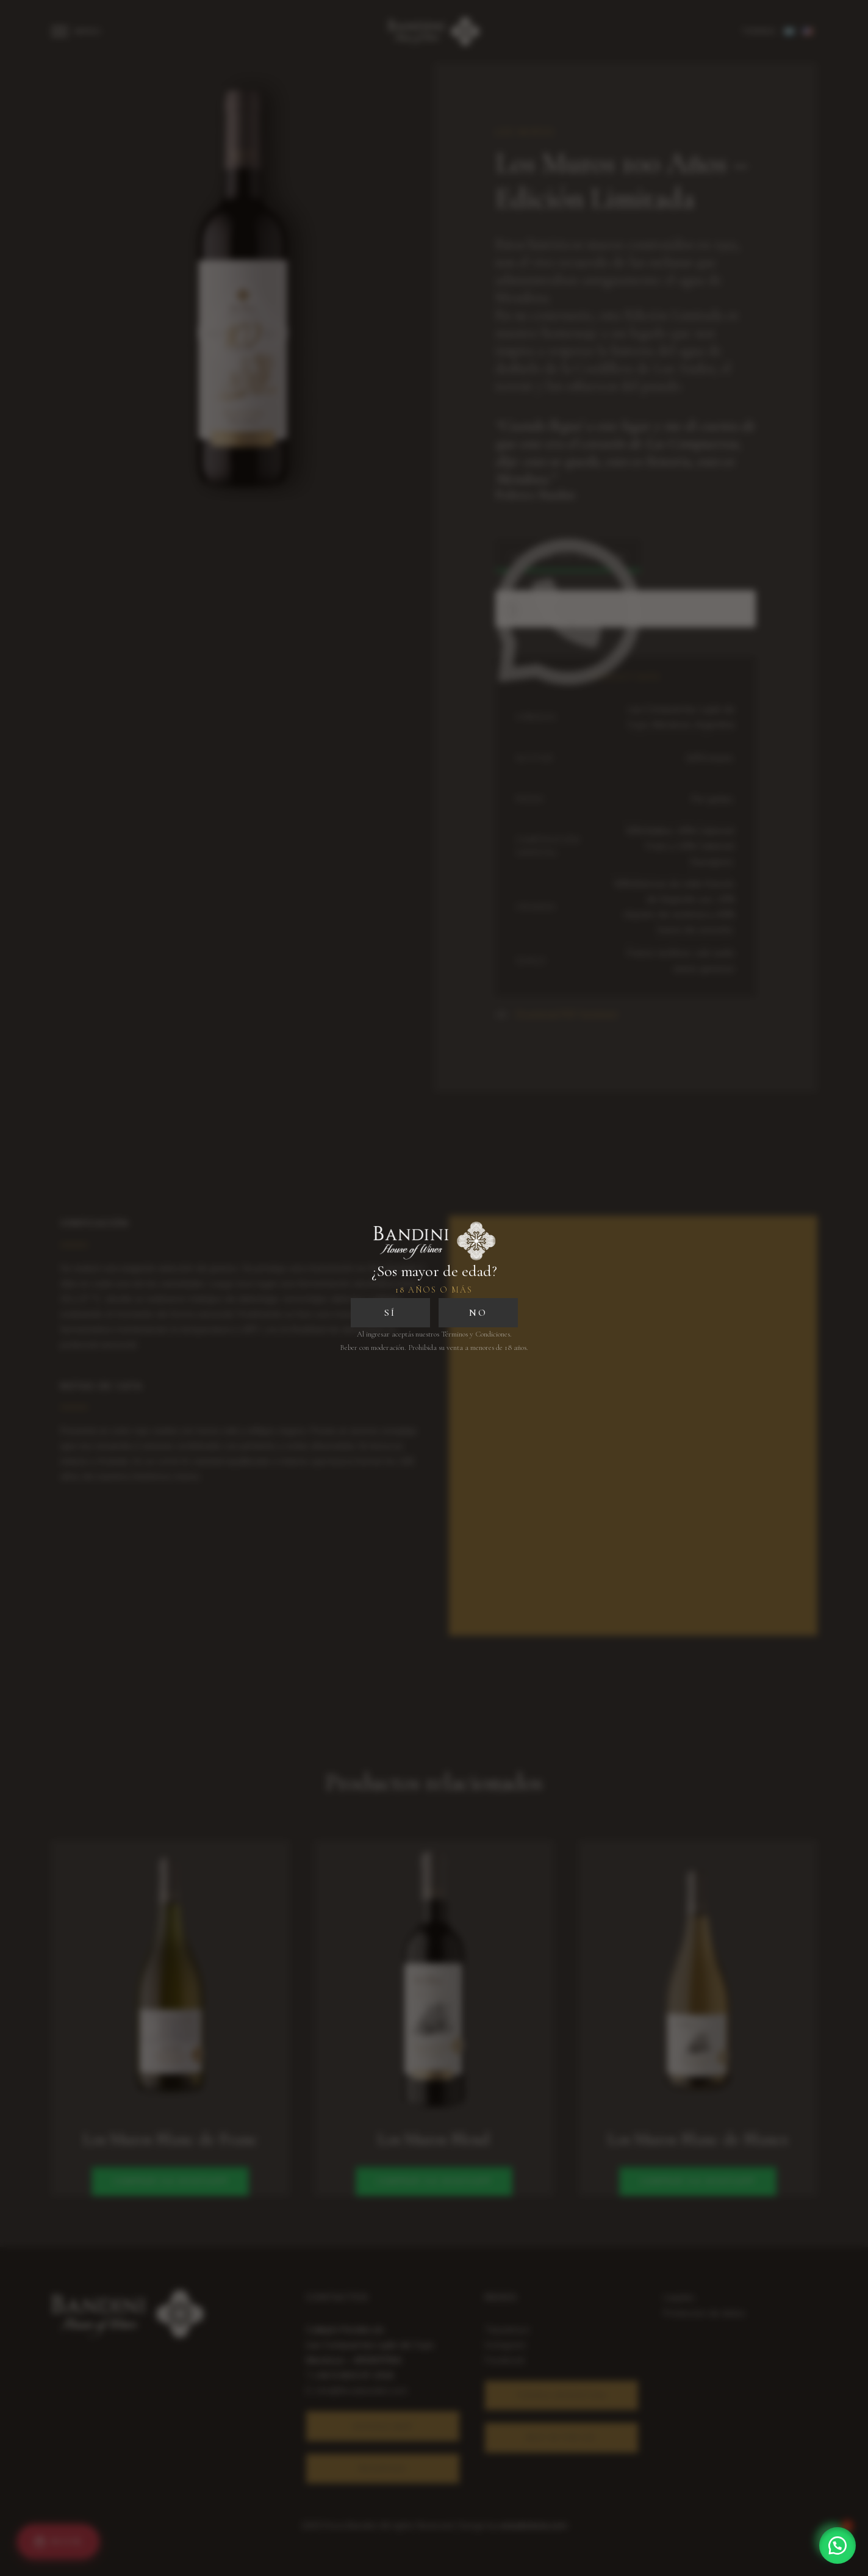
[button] (837, 2545)
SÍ (390, 1313)
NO (478, 1313)
